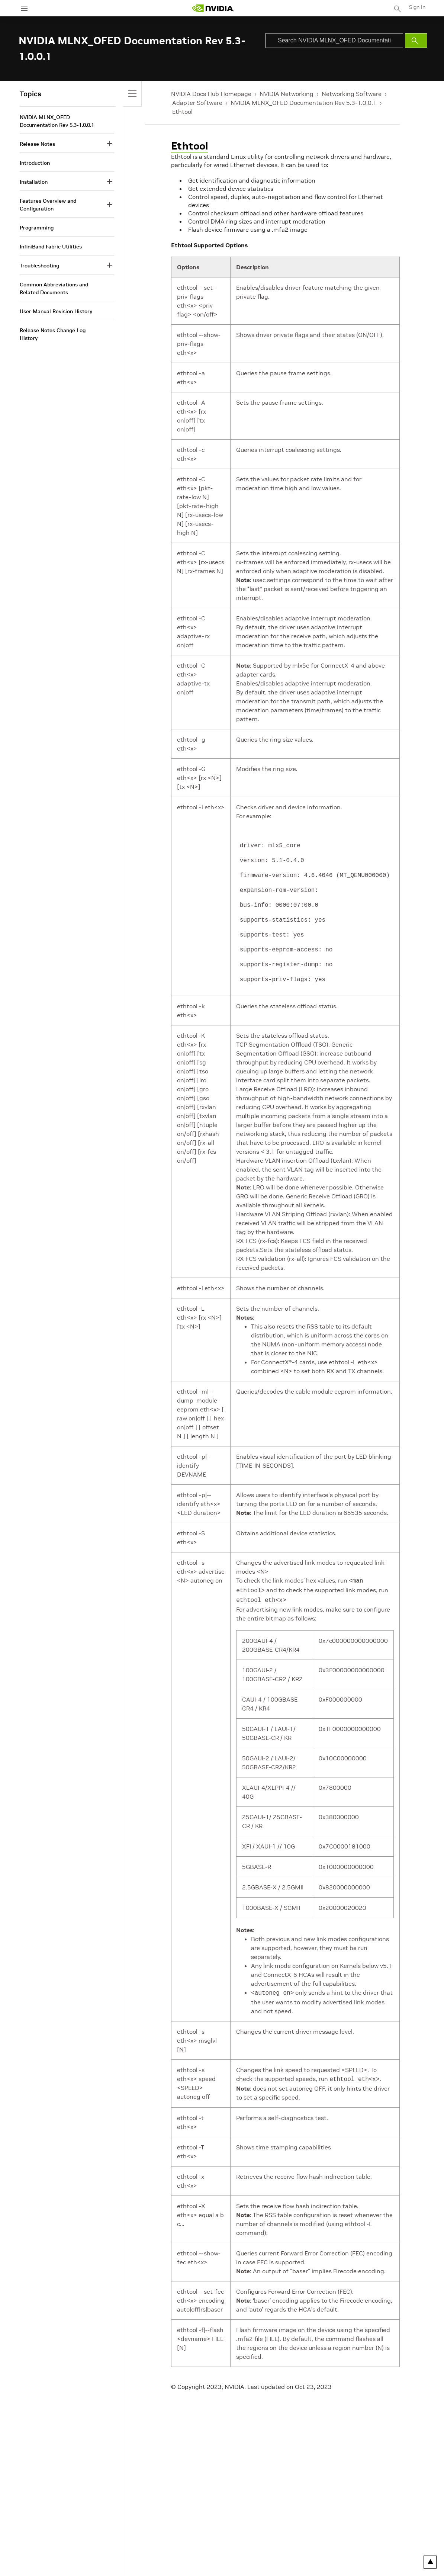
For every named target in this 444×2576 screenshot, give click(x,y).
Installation (34, 182)
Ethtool (182, 111)
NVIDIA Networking (286, 93)
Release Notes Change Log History (53, 334)
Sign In (417, 7)
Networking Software (352, 93)
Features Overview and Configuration (48, 204)
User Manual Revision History (56, 311)
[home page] (213, 8)
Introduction (35, 163)
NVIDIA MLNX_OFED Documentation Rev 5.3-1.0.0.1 (304, 102)
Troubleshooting (39, 265)
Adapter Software (197, 102)
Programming (37, 227)
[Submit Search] (416, 40)
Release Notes (37, 144)
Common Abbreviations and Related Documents (54, 288)
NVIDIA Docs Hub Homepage (211, 93)
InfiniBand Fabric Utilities (51, 246)
